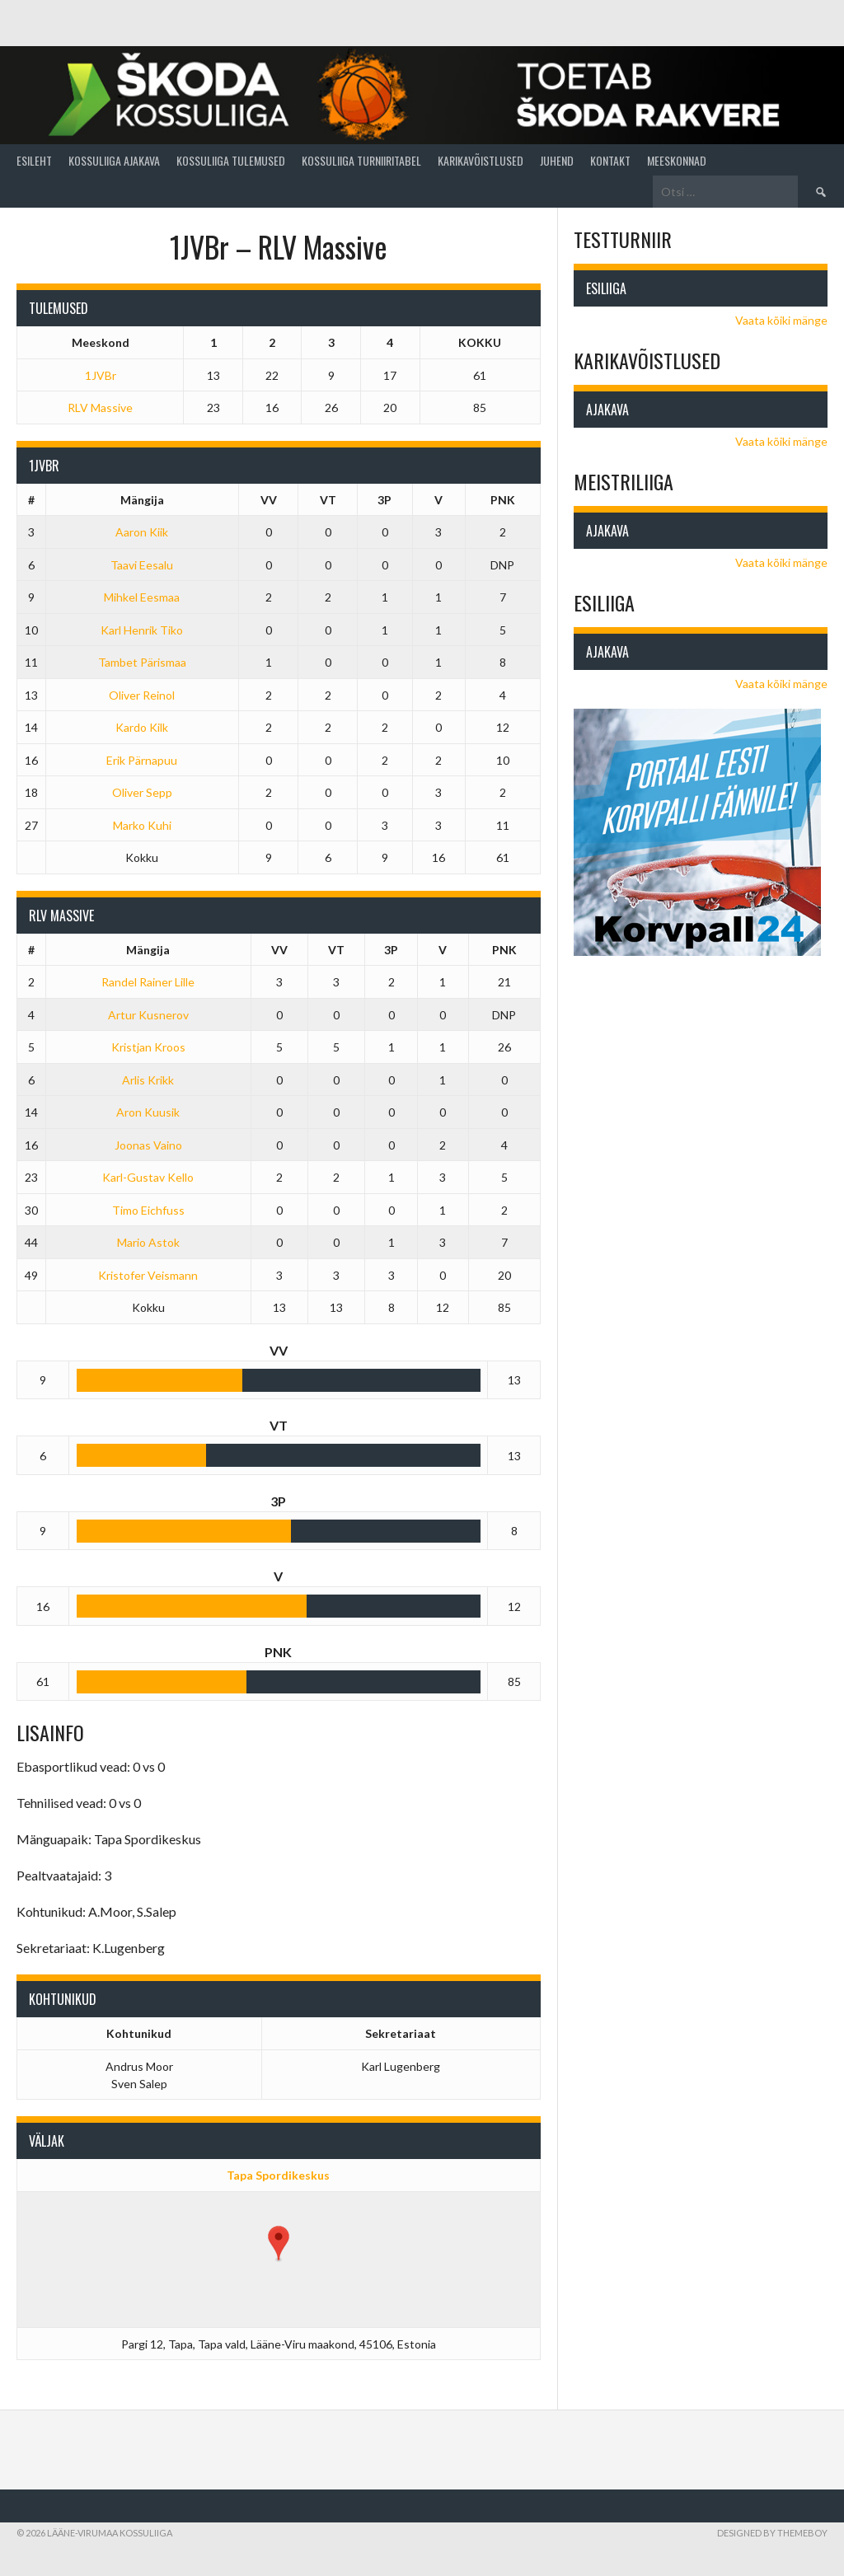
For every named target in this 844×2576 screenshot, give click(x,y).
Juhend (557, 160)
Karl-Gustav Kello (148, 1177)
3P (384, 500)
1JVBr (100, 375)
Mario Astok (148, 1242)
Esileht (34, 160)
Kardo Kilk (141, 727)
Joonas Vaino (148, 1145)
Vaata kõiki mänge (781, 320)
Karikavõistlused (480, 160)
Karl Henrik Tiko (142, 630)
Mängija (142, 500)
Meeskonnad (676, 160)
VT (328, 500)
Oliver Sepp (142, 792)
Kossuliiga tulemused (230, 160)
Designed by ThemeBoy (772, 2532)
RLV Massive (100, 407)
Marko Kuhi (142, 825)
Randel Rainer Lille (148, 982)
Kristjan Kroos (148, 1047)
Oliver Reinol (142, 695)
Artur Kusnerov (148, 1015)
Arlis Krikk (148, 1080)
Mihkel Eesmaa (142, 597)
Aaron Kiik (141, 532)
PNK (502, 500)
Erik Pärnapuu (141, 760)
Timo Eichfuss (148, 1210)
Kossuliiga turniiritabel (361, 160)
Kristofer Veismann (148, 1275)
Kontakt (610, 160)
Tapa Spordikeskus (278, 2175)
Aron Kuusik (148, 1112)
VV (268, 500)
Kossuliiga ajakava (114, 160)
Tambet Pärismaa (142, 662)
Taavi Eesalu (141, 565)
